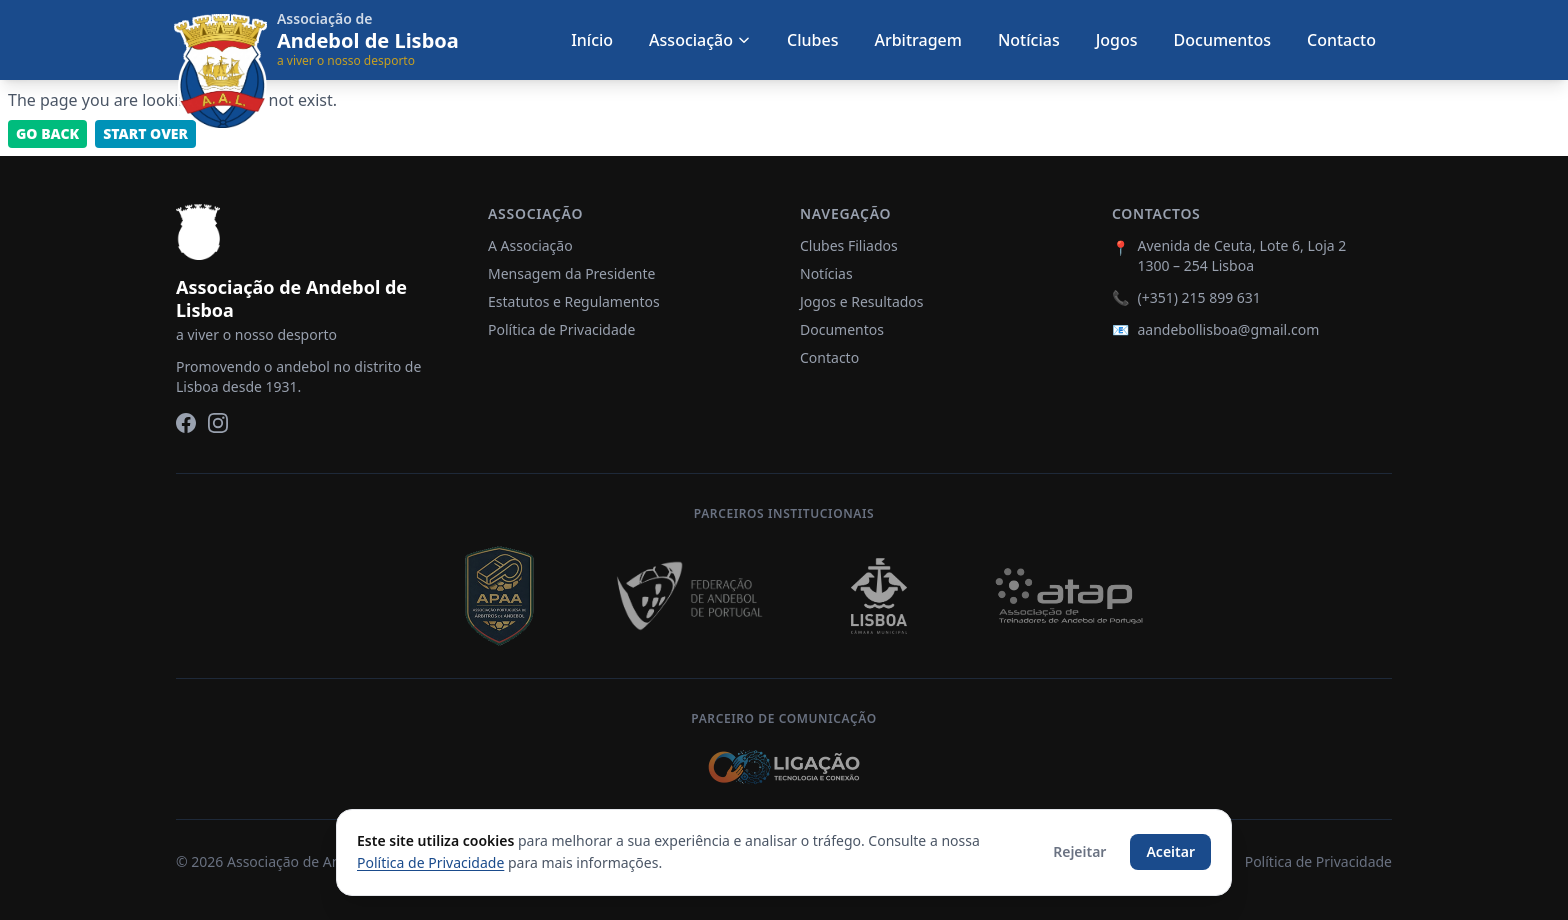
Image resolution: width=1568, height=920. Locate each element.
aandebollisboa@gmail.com (1228, 329)
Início (592, 40)
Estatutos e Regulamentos (574, 301)
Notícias (1029, 40)
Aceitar (1170, 851)
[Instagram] (218, 423)
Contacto (1341, 40)
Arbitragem (917, 40)
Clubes (812, 40)
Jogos (1117, 40)
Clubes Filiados (849, 245)
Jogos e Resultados (862, 301)
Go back (47, 133)
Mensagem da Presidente (571, 273)
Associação (700, 40)
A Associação (530, 245)
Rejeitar (1079, 851)
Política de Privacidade (561, 329)
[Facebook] (186, 423)
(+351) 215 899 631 (1198, 297)
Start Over (145, 133)
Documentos (1222, 40)
